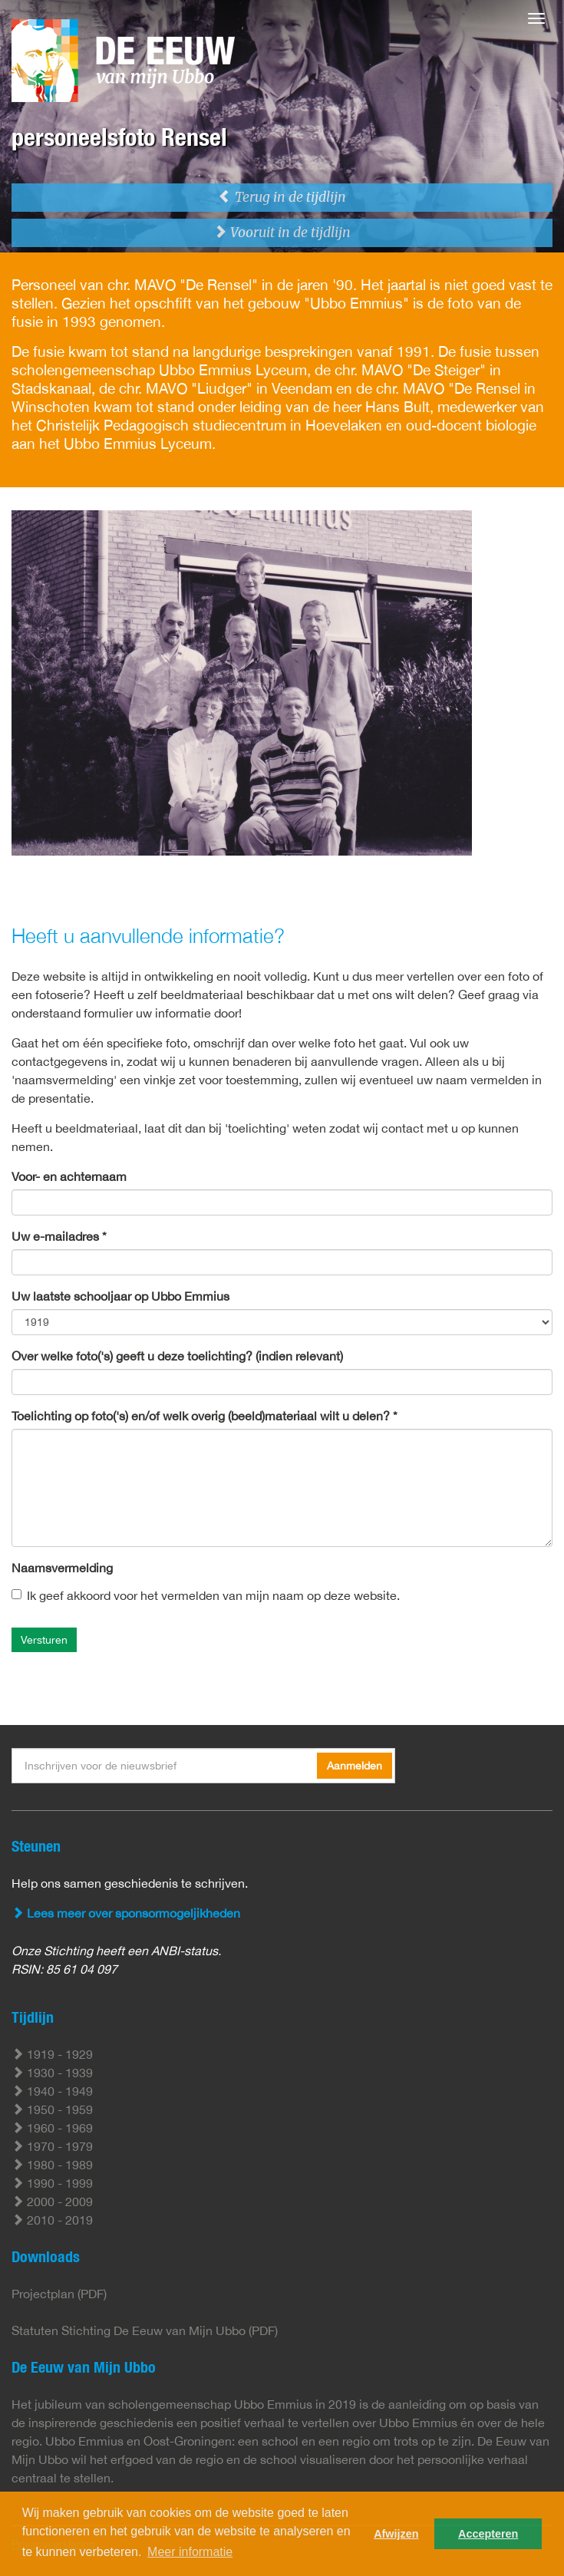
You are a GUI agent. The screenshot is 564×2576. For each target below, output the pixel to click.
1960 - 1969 (52, 2128)
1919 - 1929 (52, 2054)
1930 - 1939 (52, 2073)
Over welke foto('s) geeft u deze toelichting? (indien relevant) (177, 1356)
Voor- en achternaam (69, 1176)
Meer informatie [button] (190, 2551)
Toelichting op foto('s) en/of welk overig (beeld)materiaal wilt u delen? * (204, 1416)
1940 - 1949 (52, 2091)
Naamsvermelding (62, 1568)
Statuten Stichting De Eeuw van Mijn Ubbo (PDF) (145, 2330)
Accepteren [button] (488, 2534)
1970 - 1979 (52, 2146)
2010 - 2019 (52, 2220)
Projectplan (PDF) (59, 2294)
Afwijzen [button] (396, 2534)
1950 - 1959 (52, 2109)
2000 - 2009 (52, 2201)
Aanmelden (354, 1766)
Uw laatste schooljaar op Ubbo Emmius (120, 1296)
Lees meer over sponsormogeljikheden (126, 1913)
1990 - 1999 (52, 2183)
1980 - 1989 (52, 2165)
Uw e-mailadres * (59, 1236)
